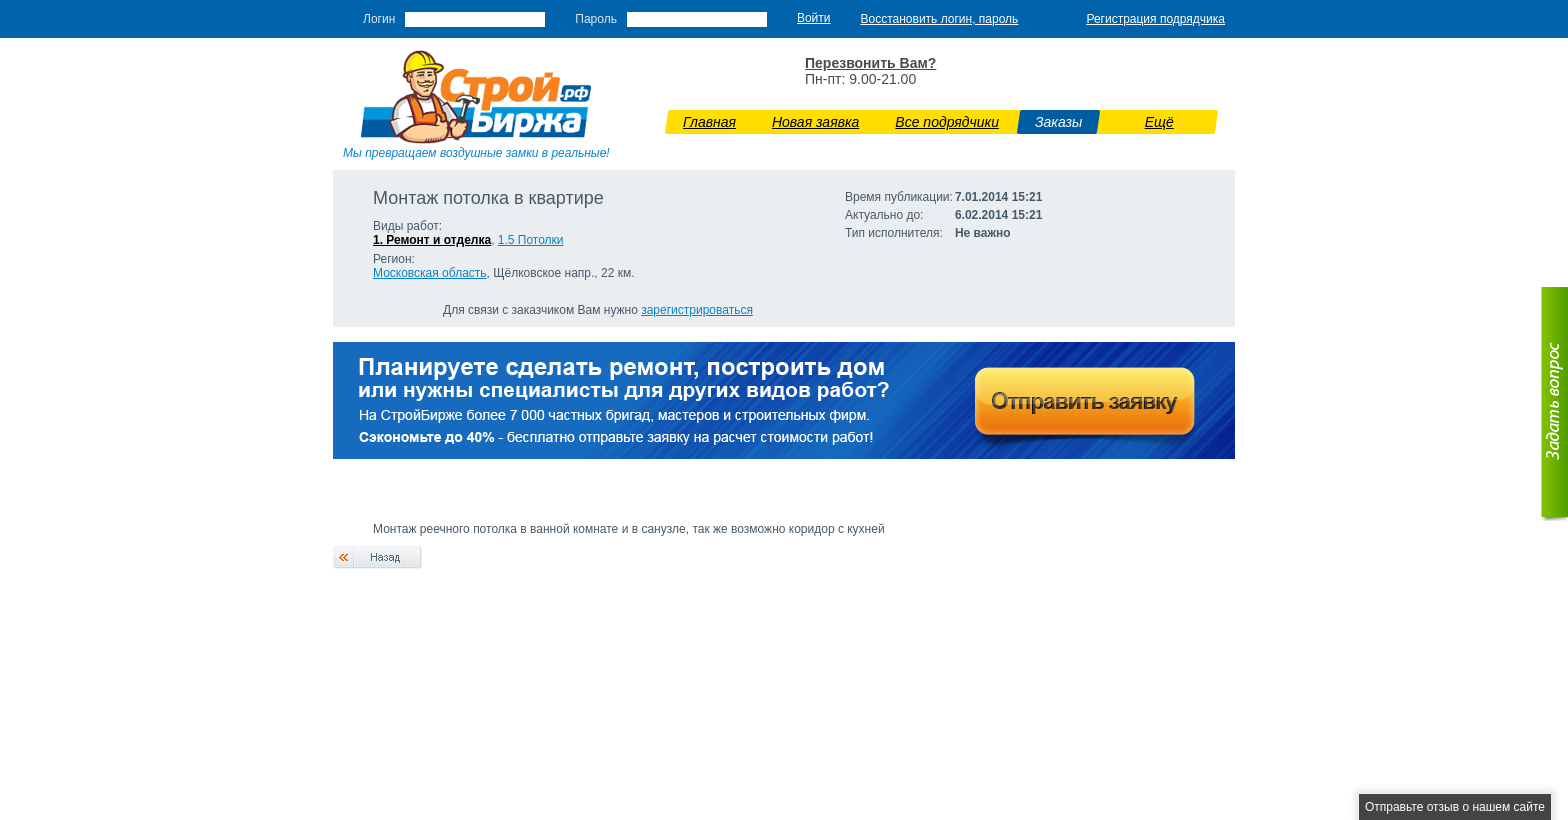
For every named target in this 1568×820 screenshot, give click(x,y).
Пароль (596, 19)
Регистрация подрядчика (1155, 19)
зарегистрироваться (697, 310)
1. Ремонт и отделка (432, 240)
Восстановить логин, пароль (940, 19)
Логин (379, 19)
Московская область (430, 273)
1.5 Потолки (531, 240)
